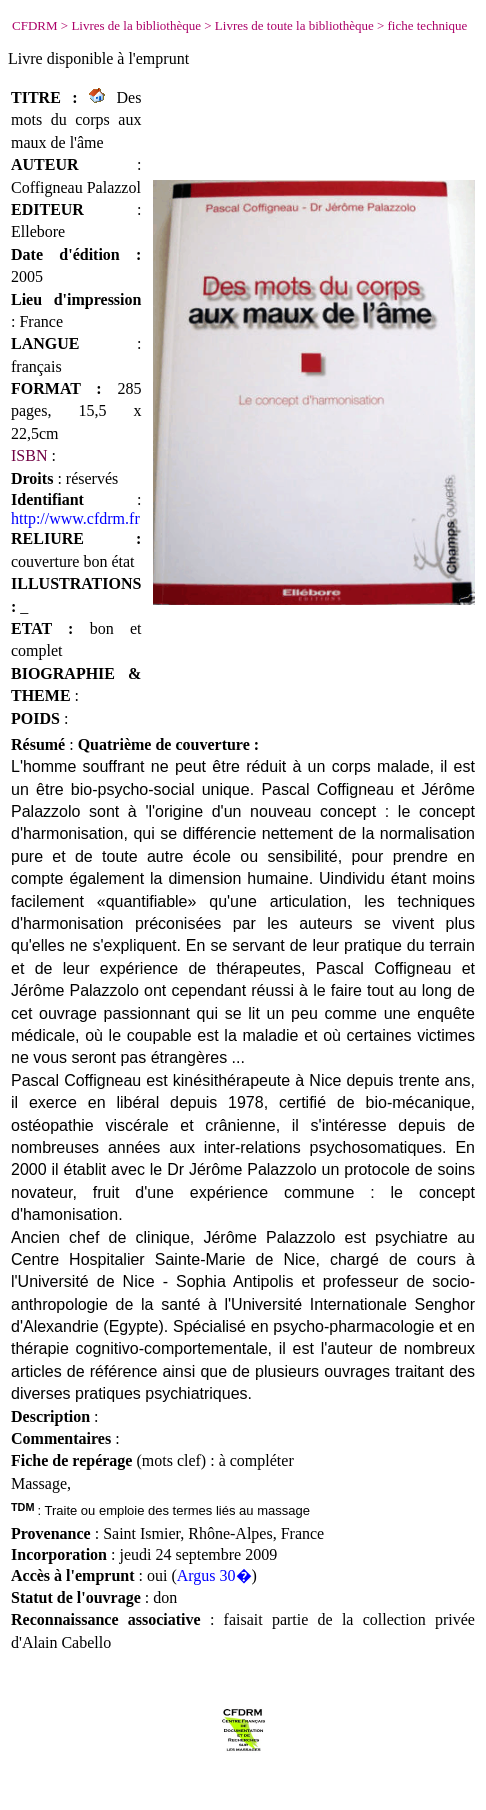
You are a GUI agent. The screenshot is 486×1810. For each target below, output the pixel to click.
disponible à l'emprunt (118, 58)
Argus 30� (214, 1575)
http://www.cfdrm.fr (75, 518)
